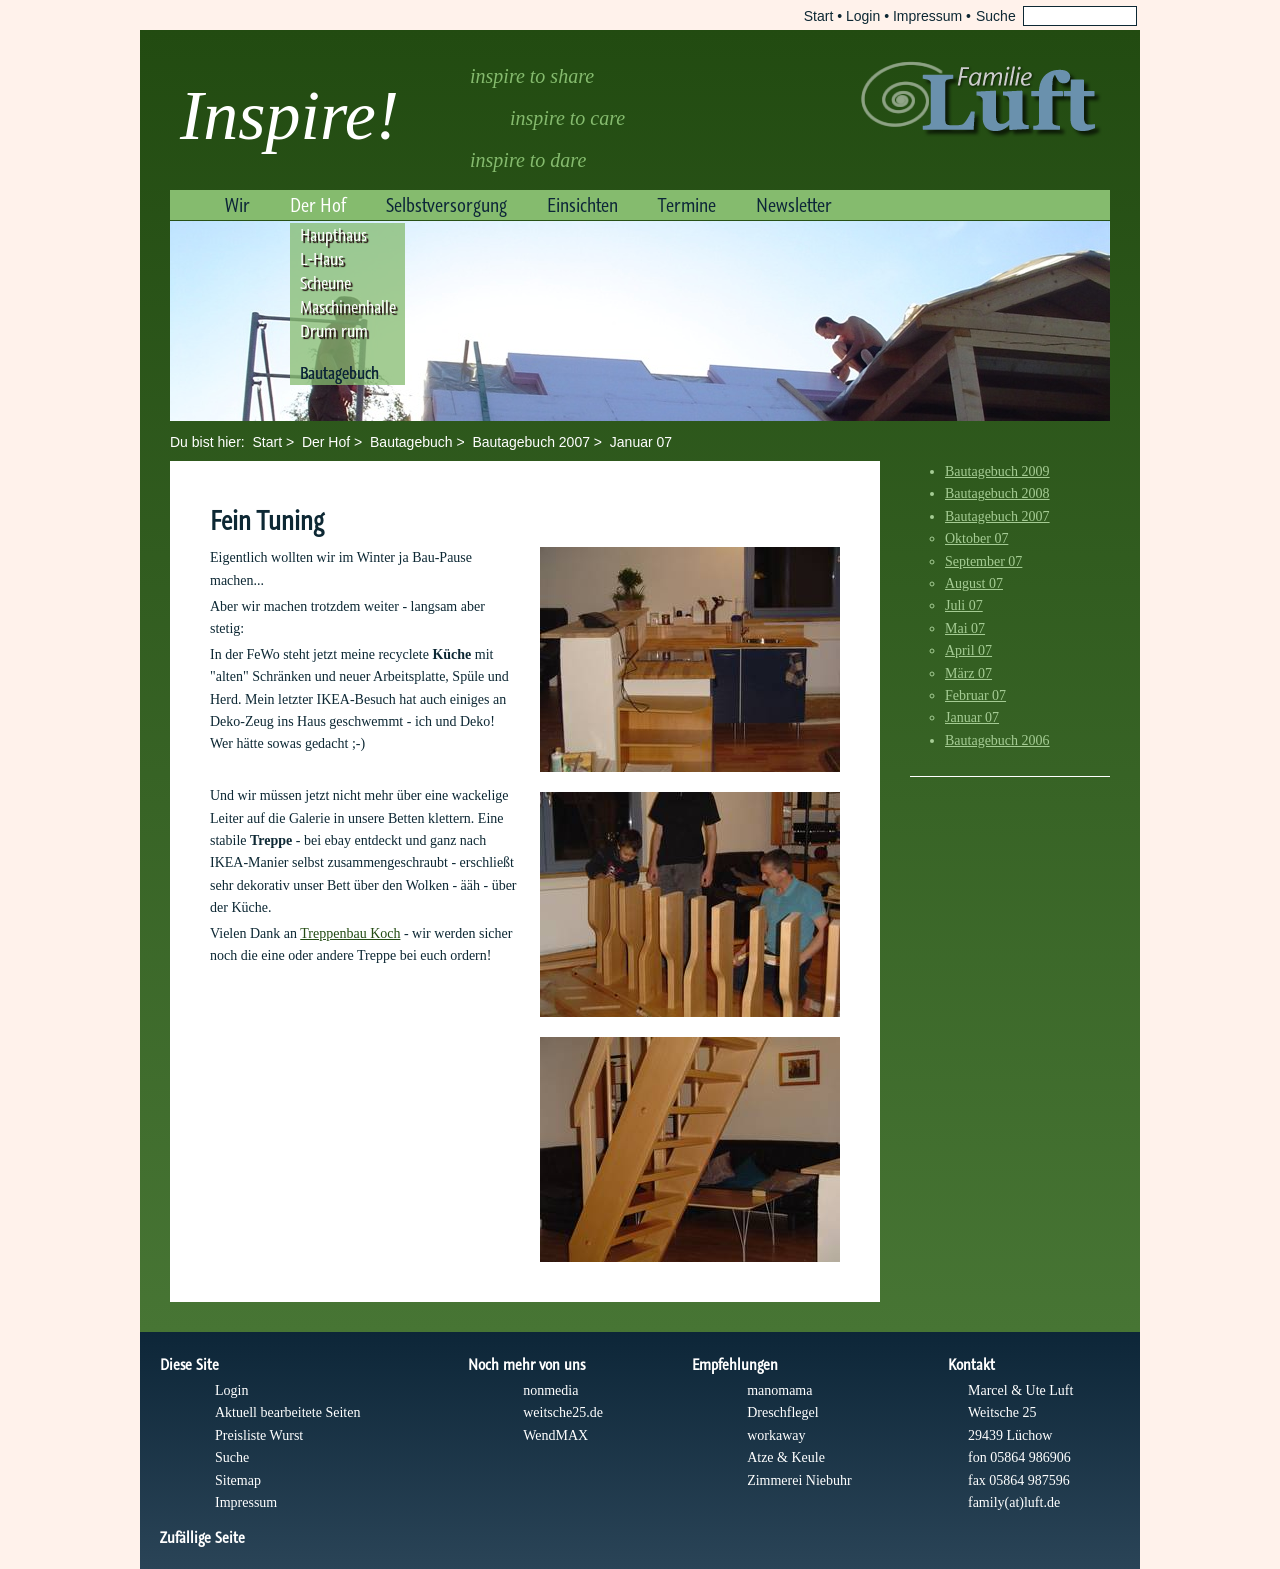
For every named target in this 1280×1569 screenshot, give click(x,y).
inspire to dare (528, 160)
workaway (776, 1435)
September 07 (983, 561)
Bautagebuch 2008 (997, 493)
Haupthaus (333, 235)
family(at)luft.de (1014, 1502)
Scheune (325, 283)
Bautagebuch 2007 (531, 442)
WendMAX (555, 1435)
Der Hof (318, 205)
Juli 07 (964, 605)
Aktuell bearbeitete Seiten (287, 1412)
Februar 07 (975, 695)
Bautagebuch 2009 (997, 471)
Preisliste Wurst (259, 1435)
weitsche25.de (563, 1412)
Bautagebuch (339, 373)
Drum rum (334, 331)
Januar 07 (641, 442)
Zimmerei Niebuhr (799, 1480)
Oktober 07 (976, 538)
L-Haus (322, 259)
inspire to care (567, 118)
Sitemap (238, 1480)
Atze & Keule (786, 1457)
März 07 (968, 673)
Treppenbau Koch (350, 933)
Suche (232, 1457)
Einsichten (582, 205)
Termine (687, 205)
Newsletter (794, 205)
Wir (237, 205)
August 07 (974, 583)
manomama (779, 1390)
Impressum (927, 16)
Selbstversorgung (446, 205)
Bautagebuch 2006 (997, 740)
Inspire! (289, 115)
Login (863, 16)
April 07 (968, 650)
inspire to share (532, 76)
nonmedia (550, 1390)
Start (819, 16)
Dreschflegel (783, 1412)
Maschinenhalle (348, 307)
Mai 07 (965, 628)
